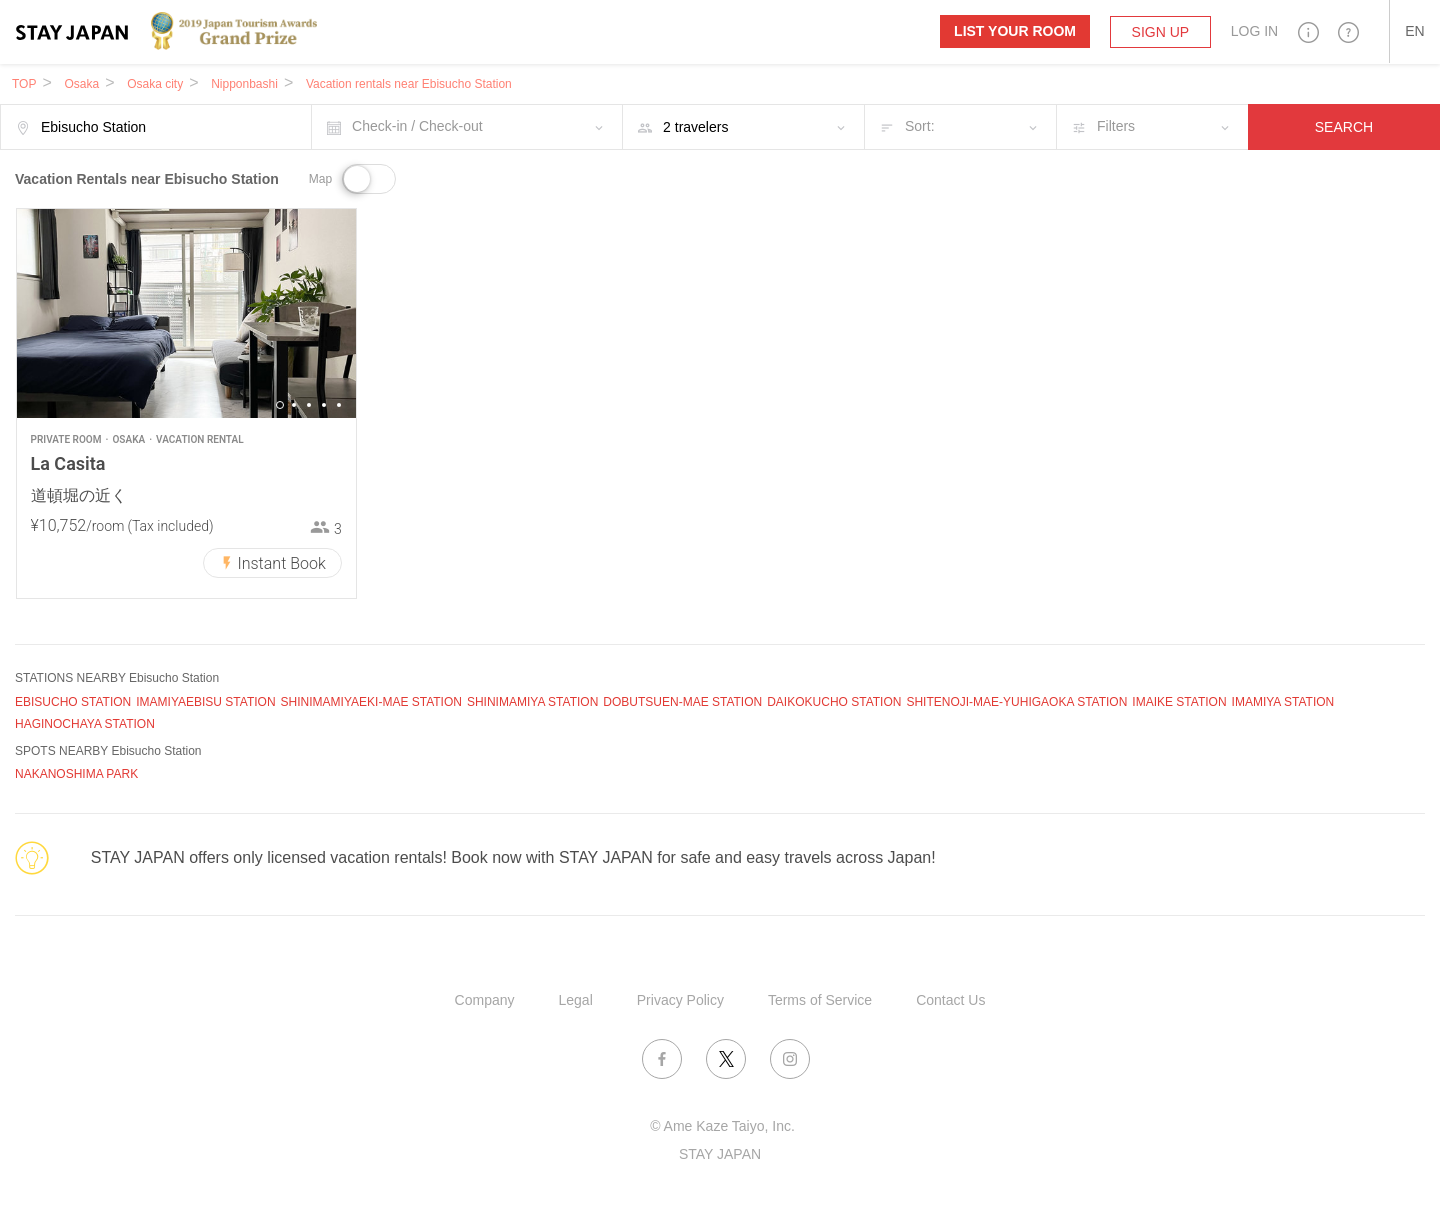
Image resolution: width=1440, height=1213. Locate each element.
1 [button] (280, 405)
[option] (186, 313)
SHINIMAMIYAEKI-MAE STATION (371, 702)
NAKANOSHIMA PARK (76, 774)
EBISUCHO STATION (73, 702)
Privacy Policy (680, 1000)
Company (485, 1000)
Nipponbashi (244, 84)
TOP (24, 84)
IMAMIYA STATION (1283, 702)
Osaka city (155, 84)
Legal (576, 1000)
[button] (1308, 31)
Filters (1116, 126)
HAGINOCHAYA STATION (85, 724)
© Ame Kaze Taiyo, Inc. (722, 1126)
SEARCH (1344, 127)
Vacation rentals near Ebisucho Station (409, 84)
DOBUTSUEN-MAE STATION (682, 702)
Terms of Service (820, 1000)
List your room (1015, 31)
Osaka (81, 84)
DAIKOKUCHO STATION (834, 702)
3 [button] (309, 405)
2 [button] (294, 405)
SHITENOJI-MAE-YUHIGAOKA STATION (1016, 702)
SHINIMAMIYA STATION (532, 702)
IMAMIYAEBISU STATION (205, 702)
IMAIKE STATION (1179, 702)
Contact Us (950, 1000)
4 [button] (324, 405)
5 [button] (339, 405)
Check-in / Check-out (417, 126)
